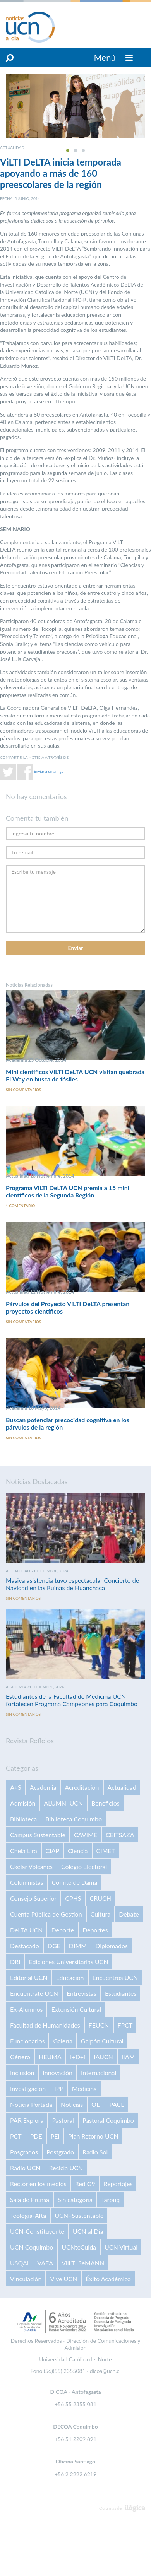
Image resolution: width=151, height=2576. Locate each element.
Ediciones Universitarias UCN (68, 1961)
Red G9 (85, 2183)
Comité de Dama (74, 1882)
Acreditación (82, 1787)
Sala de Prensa (29, 2199)
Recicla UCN (66, 2167)
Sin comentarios (23, 1089)
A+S (15, 1787)
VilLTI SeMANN (83, 2263)
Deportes (95, 1930)
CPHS (73, 1898)
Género (20, 2056)
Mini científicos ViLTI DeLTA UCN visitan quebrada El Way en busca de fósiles (75, 1075)
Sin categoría (75, 2199)
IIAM (128, 2056)
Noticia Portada (31, 2104)
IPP (58, 2088)
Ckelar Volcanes (31, 1866)
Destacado (24, 1945)
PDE (36, 2136)
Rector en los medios (38, 2183)
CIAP (53, 1850)
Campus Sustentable (37, 1834)
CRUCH (100, 1898)
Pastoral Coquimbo (108, 2120)
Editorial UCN (29, 1977)
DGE (54, 1945)
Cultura (101, 1914)
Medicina (84, 2088)
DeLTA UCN (26, 1930)
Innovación (57, 2072)
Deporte (62, 1930)
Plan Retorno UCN (93, 2136)
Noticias (72, 2104)
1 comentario (20, 1205)
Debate (129, 1914)
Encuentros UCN (115, 1977)
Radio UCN (25, 2167)
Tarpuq (110, 2199)
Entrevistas (81, 1993)
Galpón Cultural (102, 2041)
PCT (16, 2136)
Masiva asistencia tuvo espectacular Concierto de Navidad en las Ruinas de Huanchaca (72, 1584)
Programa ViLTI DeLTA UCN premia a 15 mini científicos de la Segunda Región (67, 1191)
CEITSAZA (120, 1834)
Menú (113, 57)
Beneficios (105, 1803)
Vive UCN (63, 2278)
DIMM (78, 1945)
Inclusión (22, 2072)
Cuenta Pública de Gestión (46, 1914)
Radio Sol (95, 2152)
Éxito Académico (108, 2278)
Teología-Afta (28, 2215)
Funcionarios (27, 2041)
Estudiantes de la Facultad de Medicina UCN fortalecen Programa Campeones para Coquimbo (71, 1700)
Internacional (98, 2072)
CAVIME (85, 1834)
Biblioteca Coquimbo (73, 1819)
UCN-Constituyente (37, 2231)
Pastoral (63, 2120)
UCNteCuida (79, 2247)
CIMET (105, 1850)
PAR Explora (26, 2120)
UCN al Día (88, 2231)
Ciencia (78, 1850)
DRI (15, 1961)
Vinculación (25, 2278)
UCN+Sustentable (79, 2215)
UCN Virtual (121, 2247)
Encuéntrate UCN (34, 1993)
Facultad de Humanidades (45, 2025)
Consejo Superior (33, 1898)
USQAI (19, 2263)
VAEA (45, 2263)
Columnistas (26, 1882)
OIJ (96, 2104)
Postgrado (60, 2152)
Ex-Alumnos (26, 2009)
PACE (116, 2104)
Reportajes (118, 2183)
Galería (62, 2041)
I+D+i (77, 2056)
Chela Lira (23, 1850)
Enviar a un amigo (48, 771)
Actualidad (122, 1787)
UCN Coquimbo (31, 2247)
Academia (43, 1787)
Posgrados (24, 2152)
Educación (70, 1977)
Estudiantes (120, 1993)
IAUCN (103, 2056)
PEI (55, 2136)
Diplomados (111, 1945)
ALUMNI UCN (63, 1803)
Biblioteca (23, 1819)
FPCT (125, 2025)
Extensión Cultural (76, 2009)
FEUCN (99, 2025)
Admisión (22, 1803)
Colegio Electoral (84, 1866)
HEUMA (50, 2056)
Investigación (28, 2088)
